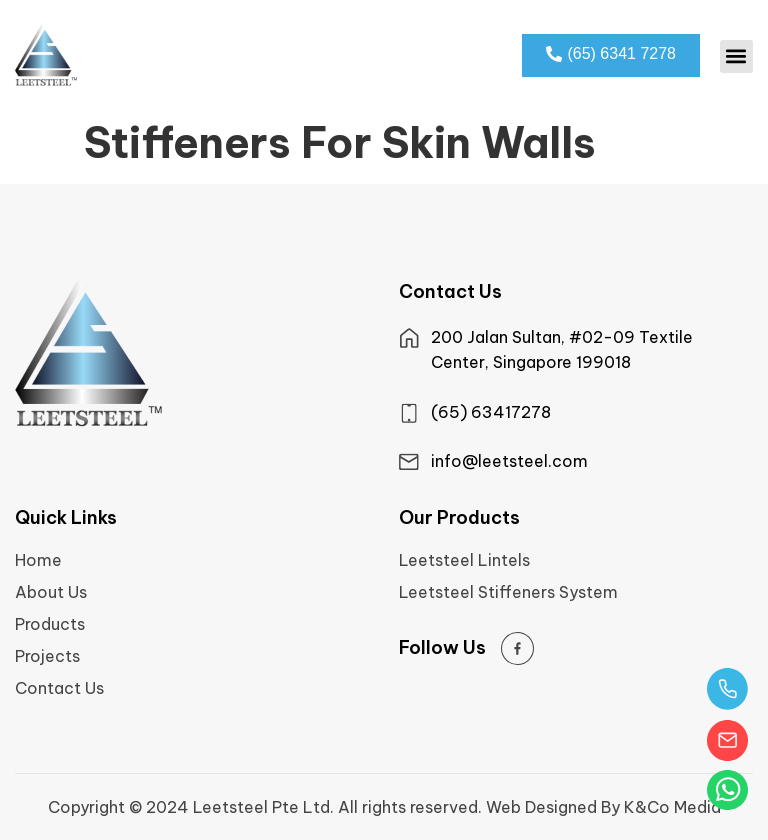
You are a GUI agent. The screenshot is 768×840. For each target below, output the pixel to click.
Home (38, 560)
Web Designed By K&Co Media (603, 807)
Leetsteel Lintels (464, 560)
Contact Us (59, 688)
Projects (47, 656)
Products (50, 624)
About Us (51, 592)
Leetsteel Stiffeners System (508, 592)
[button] (736, 56)
